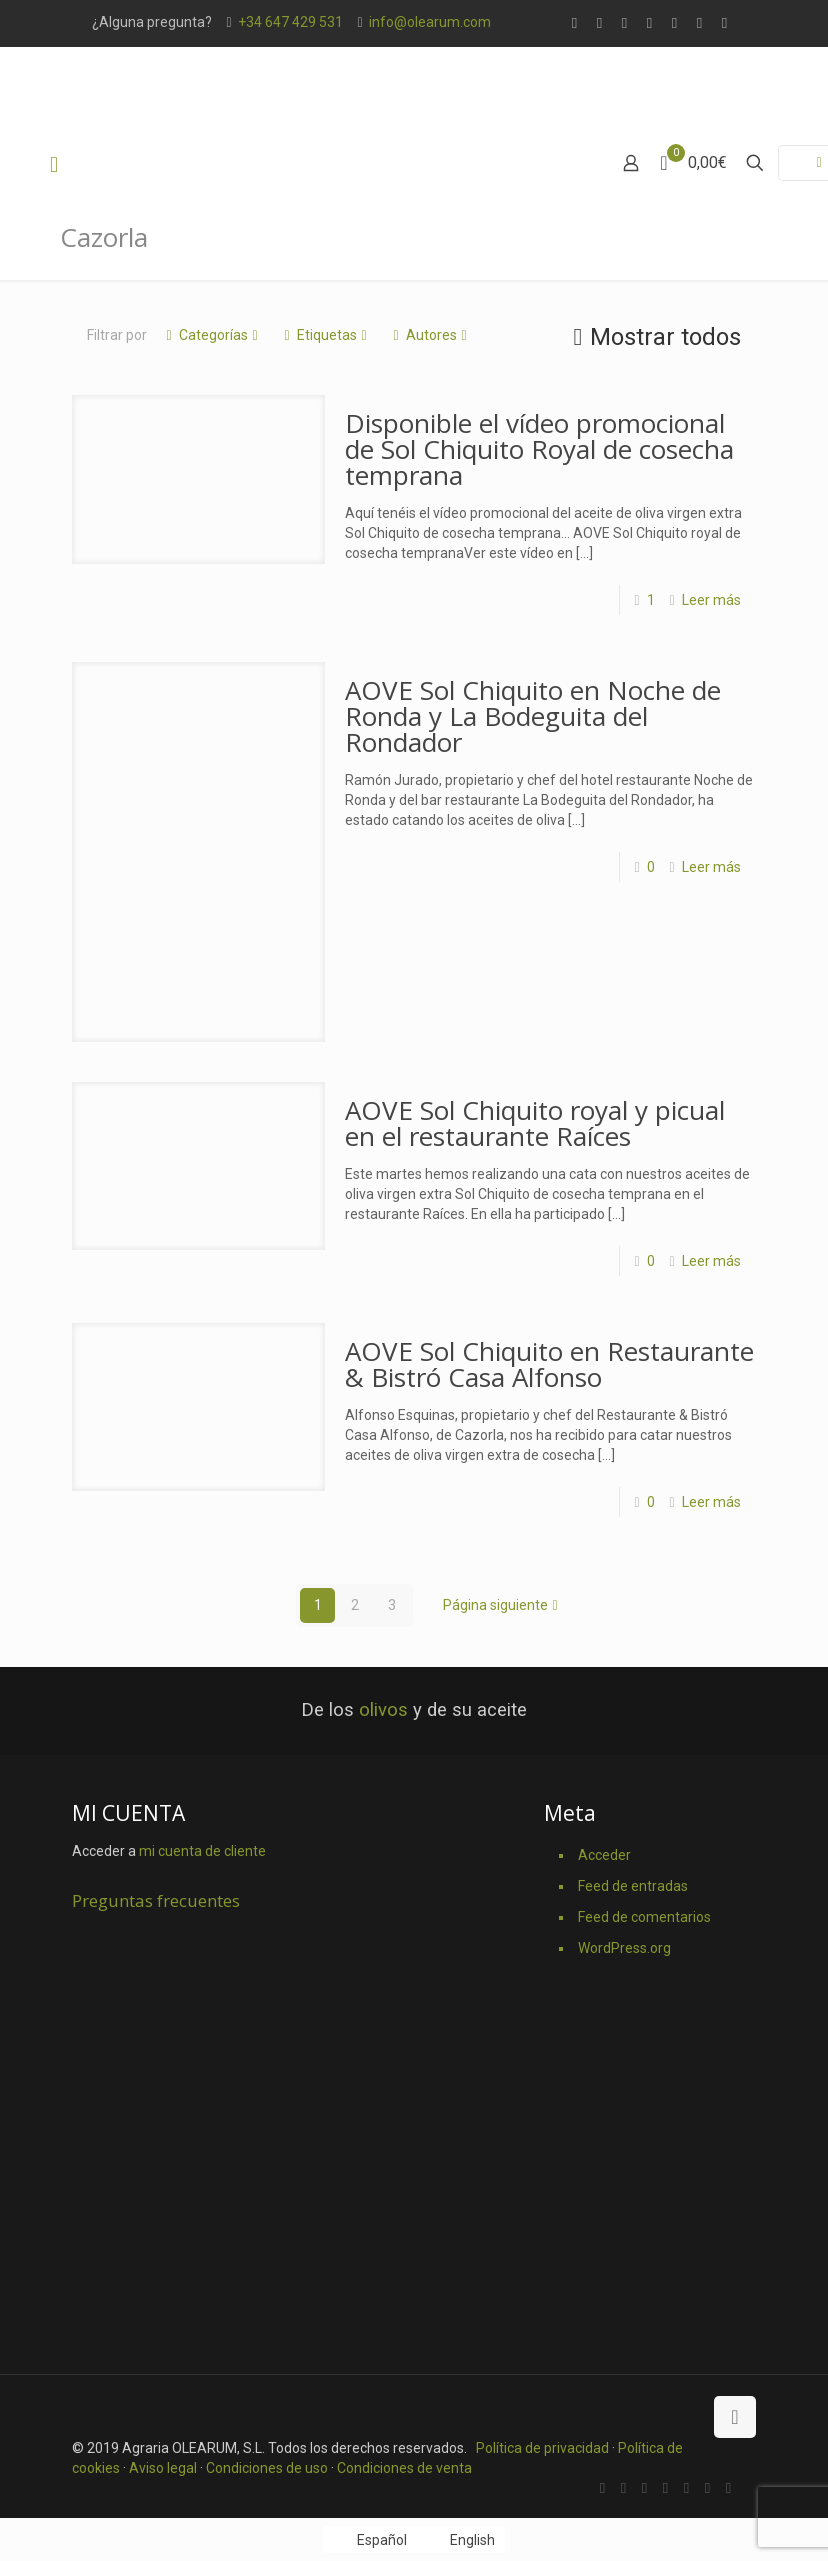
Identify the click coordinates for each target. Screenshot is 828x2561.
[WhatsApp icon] (574, 23)
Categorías (212, 335)
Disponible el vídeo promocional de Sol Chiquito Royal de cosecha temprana (539, 449)
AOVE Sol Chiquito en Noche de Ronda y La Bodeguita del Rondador (533, 716)
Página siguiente (502, 1605)
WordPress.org (624, 1948)
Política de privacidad (542, 2448)
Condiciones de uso (267, 2468)
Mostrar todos (653, 337)
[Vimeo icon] (649, 23)
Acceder (604, 1855)
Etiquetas (325, 335)
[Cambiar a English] (461, 2539)
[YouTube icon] (674, 23)
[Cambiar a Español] (370, 2539)
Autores (430, 335)
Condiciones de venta (404, 2468)
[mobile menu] (54, 165)
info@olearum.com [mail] (430, 22)
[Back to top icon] (735, 2417)
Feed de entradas (633, 1886)
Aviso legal (163, 2468)
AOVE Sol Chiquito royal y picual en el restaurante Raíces (535, 1123)
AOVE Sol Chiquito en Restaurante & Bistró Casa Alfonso (549, 1364)
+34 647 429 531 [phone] (290, 22)
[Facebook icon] (599, 23)
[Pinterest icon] (699, 23)
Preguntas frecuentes (156, 1900)
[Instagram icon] (724, 23)
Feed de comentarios (644, 1917)
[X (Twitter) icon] (624, 23)
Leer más (711, 600)
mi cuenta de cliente (202, 1851)
